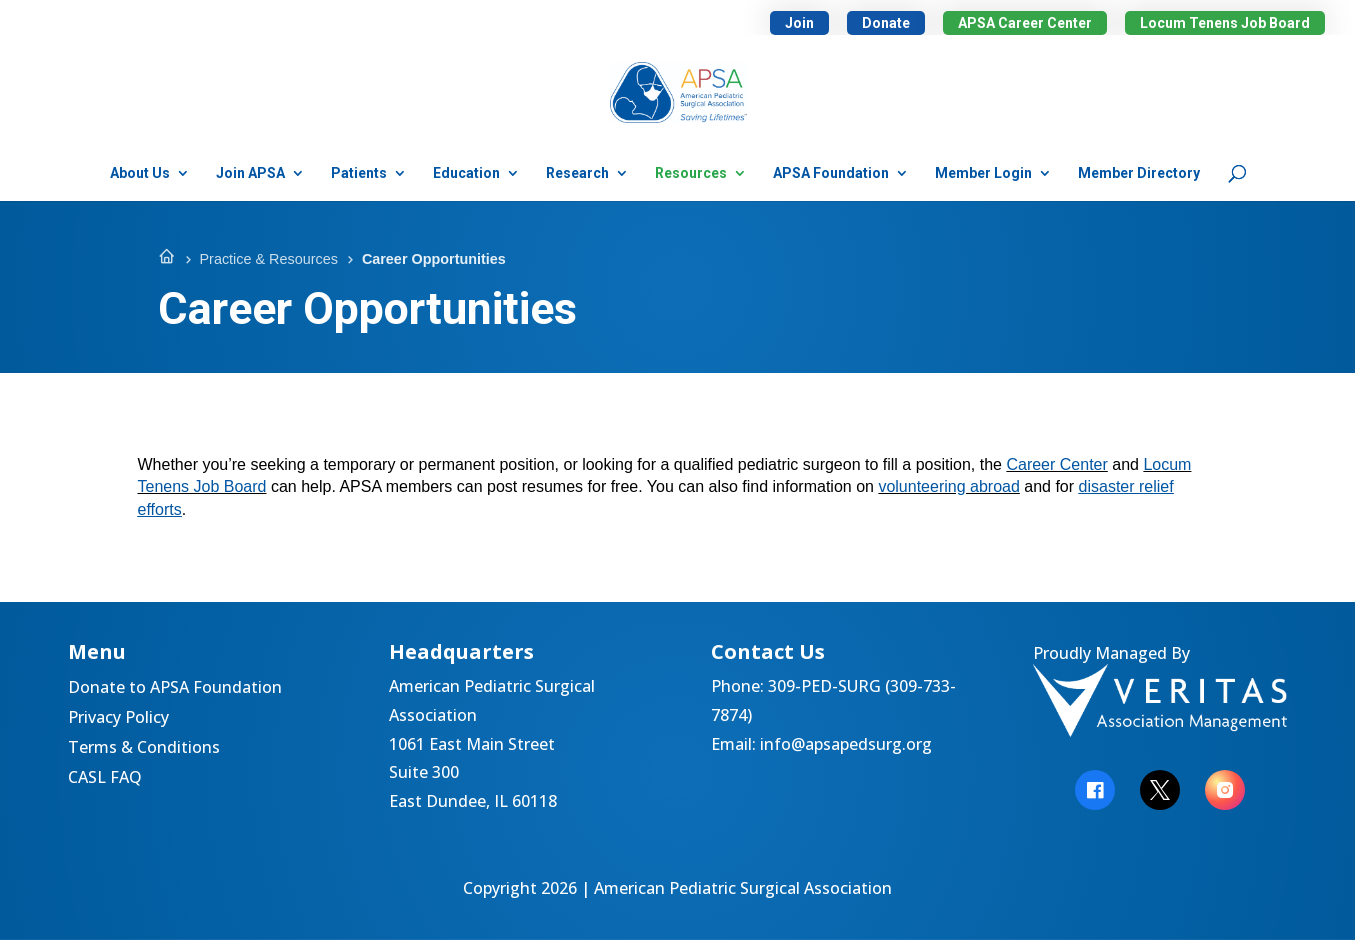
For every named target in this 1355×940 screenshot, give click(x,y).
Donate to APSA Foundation (175, 689)
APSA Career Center (1025, 23)
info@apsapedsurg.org (846, 744)
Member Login (983, 173)
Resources (691, 173)
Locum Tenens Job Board (1225, 23)
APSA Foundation (831, 173)
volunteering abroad (948, 486)
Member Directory (1139, 173)
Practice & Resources (269, 259)
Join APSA (250, 173)
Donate (886, 23)
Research (577, 173)
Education (466, 173)
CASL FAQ (105, 779)
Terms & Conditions (144, 749)
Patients (359, 173)
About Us (140, 173)
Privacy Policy (118, 719)
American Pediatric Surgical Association (743, 888)
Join (799, 23)
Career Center (1056, 464)
